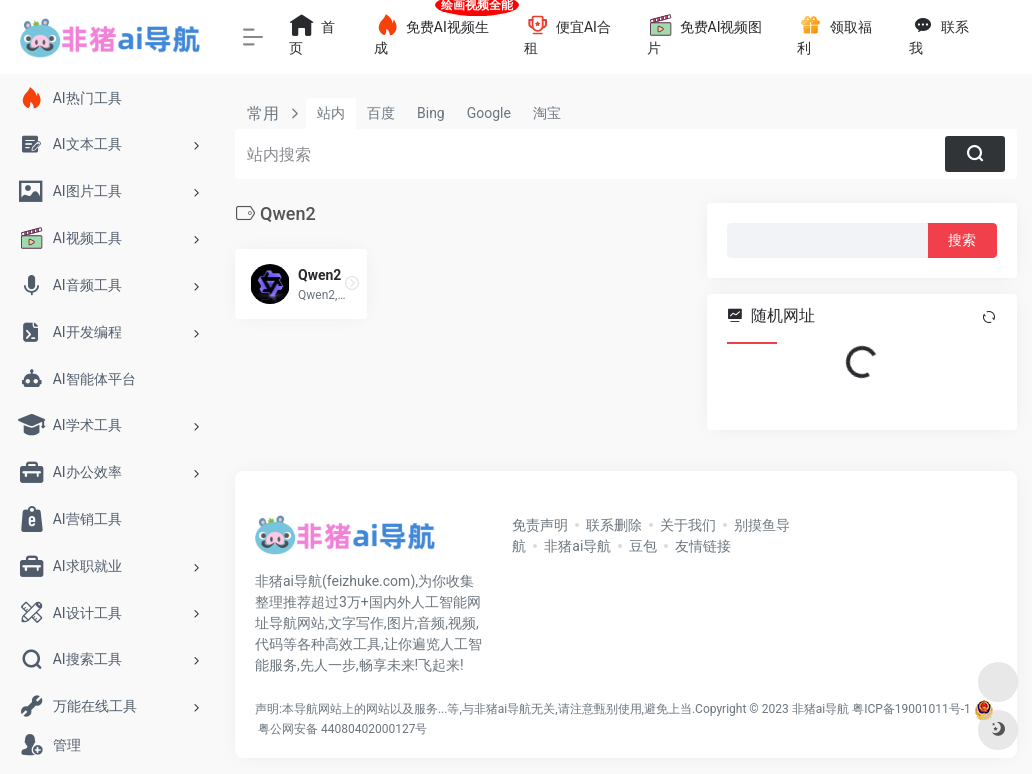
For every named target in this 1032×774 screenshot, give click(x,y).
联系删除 (614, 525)
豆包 (643, 546)
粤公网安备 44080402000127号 (342, 729)
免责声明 (540, 525)
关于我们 (688, 525)
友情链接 (703, 546)
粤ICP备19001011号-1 (911, 709)
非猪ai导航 (577, 546)
